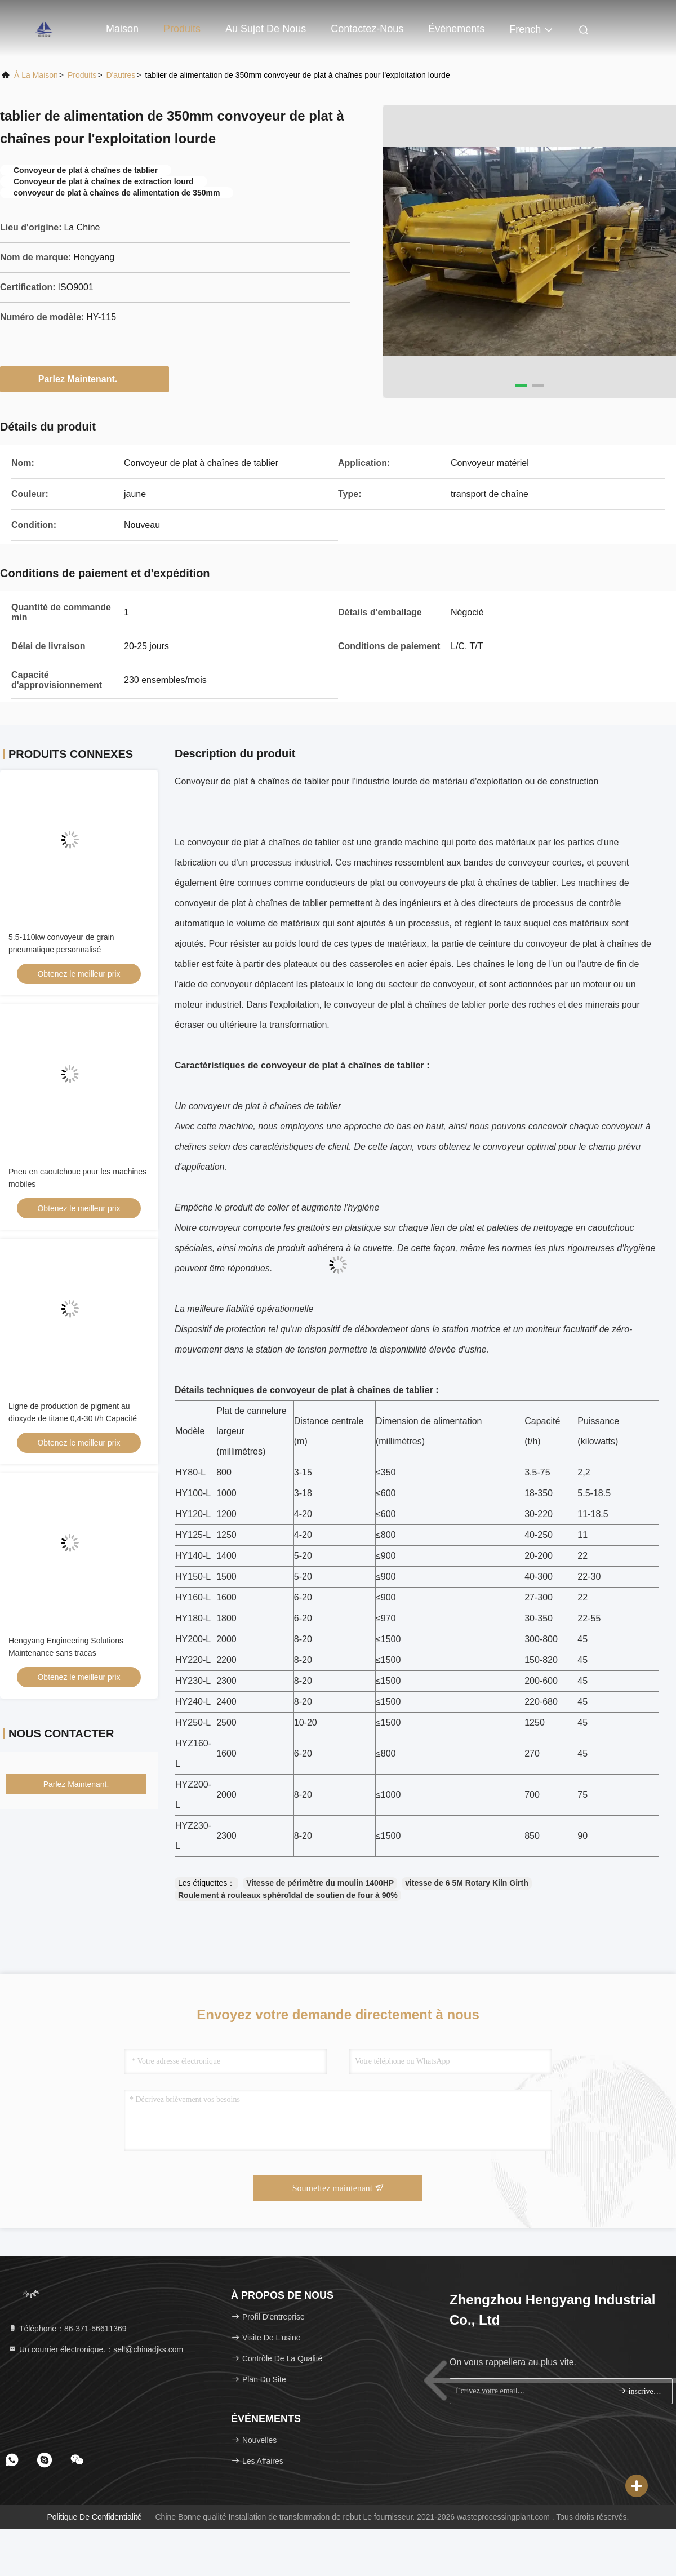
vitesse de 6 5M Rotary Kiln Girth (466, 1882)
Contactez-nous (367, 28)
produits (82, 74)
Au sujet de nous (265, 28)
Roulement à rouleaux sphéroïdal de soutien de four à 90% (288, 1895)
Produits (182, 28)
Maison (122, 28)
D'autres (121, 74)
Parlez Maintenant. (84, 378)
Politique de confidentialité (94, 2516)
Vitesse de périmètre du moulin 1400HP (320, 1882)
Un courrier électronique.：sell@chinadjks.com (95, 2349)
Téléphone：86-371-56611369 (67, 2328)
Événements (456, 28)
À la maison (36, 74)
